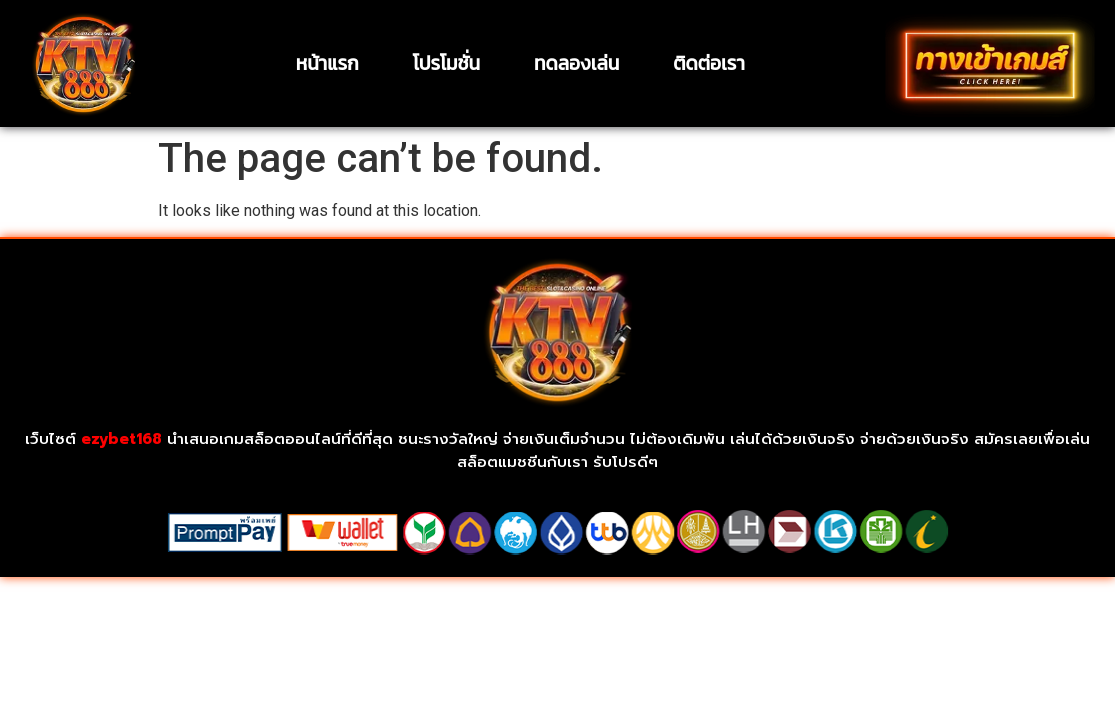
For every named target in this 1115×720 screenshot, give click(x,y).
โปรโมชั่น (446, 63)
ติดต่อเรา (708, 63)
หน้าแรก (327, 63)
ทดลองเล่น (576, 63)
